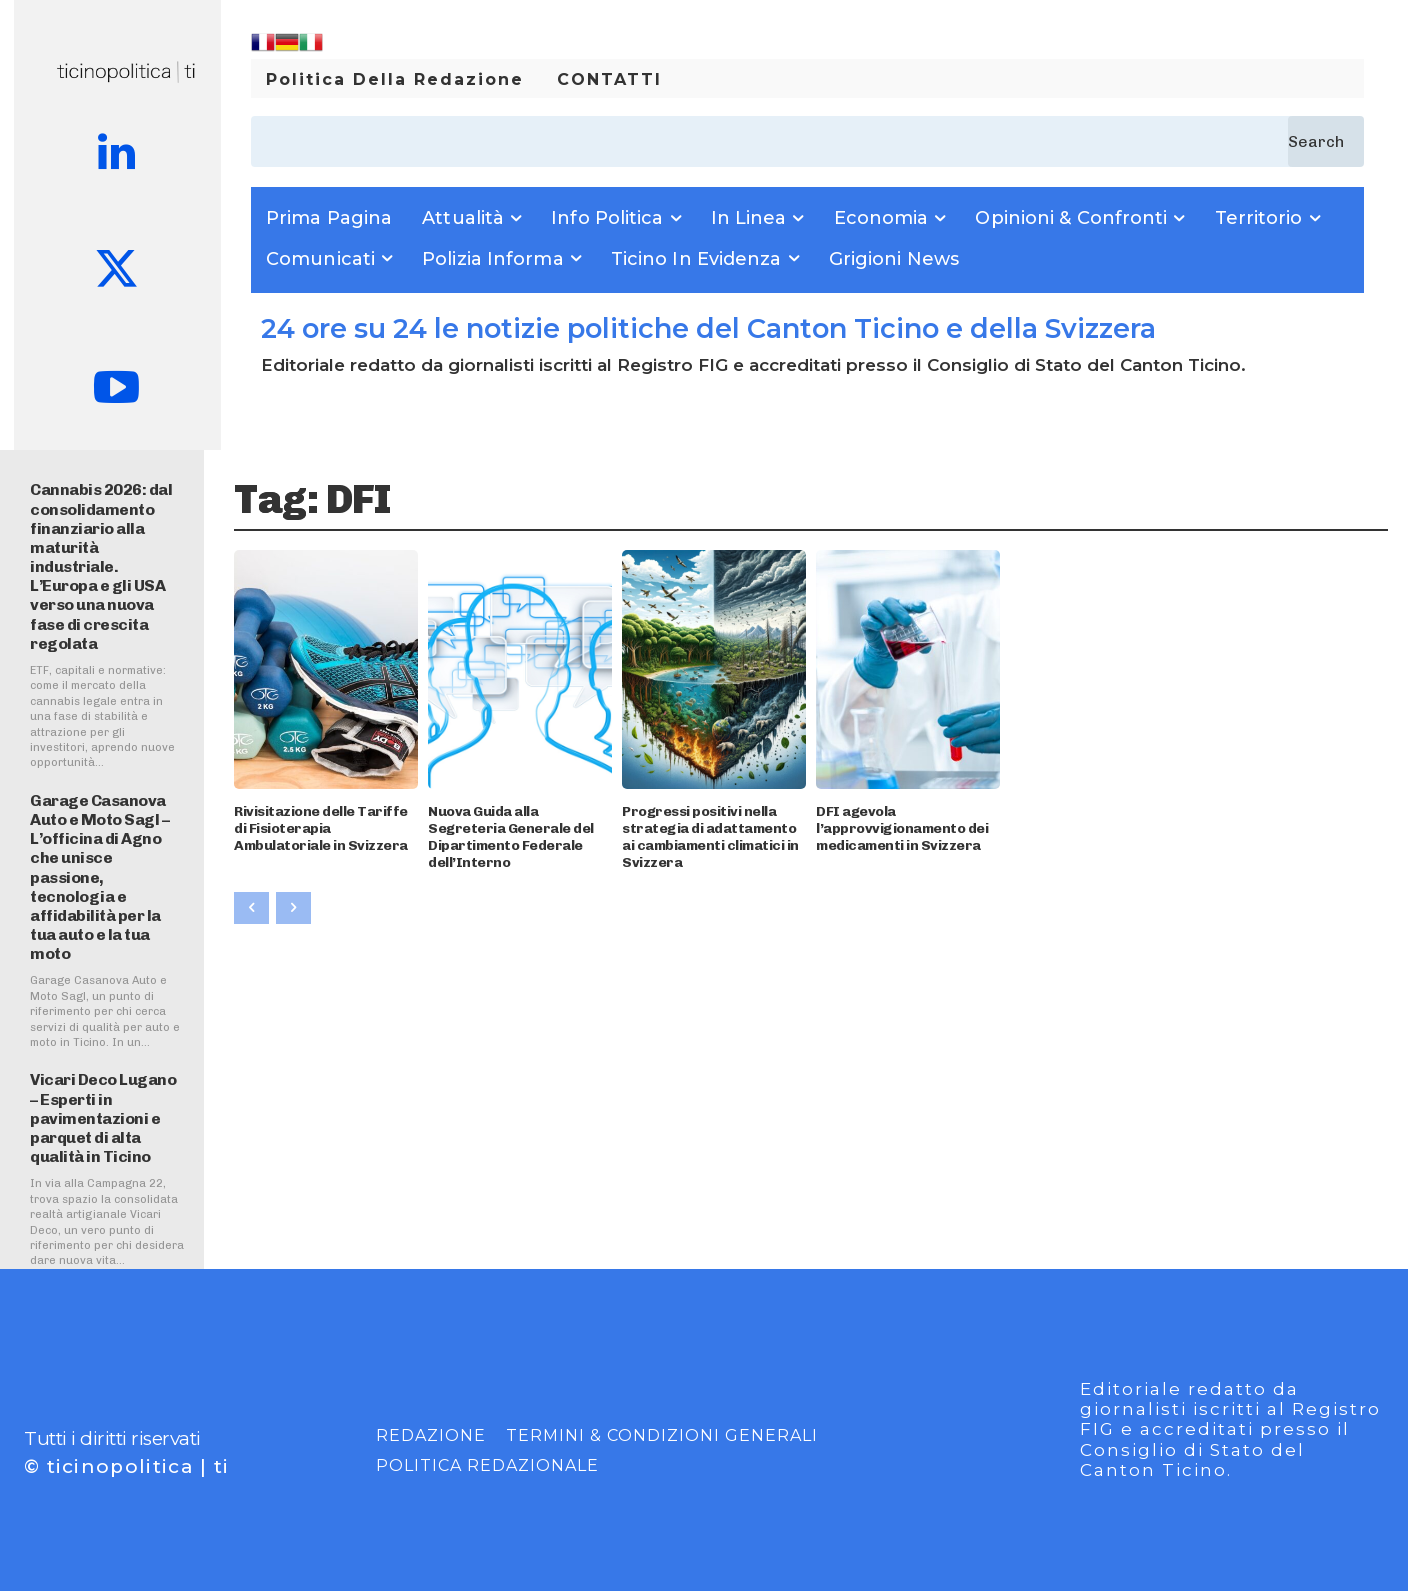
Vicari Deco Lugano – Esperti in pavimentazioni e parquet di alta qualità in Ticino (103, 1118)
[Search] (1326, 141)
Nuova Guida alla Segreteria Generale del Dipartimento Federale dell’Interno (511, 836)
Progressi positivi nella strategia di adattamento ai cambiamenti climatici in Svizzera (710, 836)
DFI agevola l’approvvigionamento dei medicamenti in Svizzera (902, 828)
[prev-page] (251, 908)
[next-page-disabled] (293, 908)
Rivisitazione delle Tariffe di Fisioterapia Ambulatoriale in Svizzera (321, 828)
